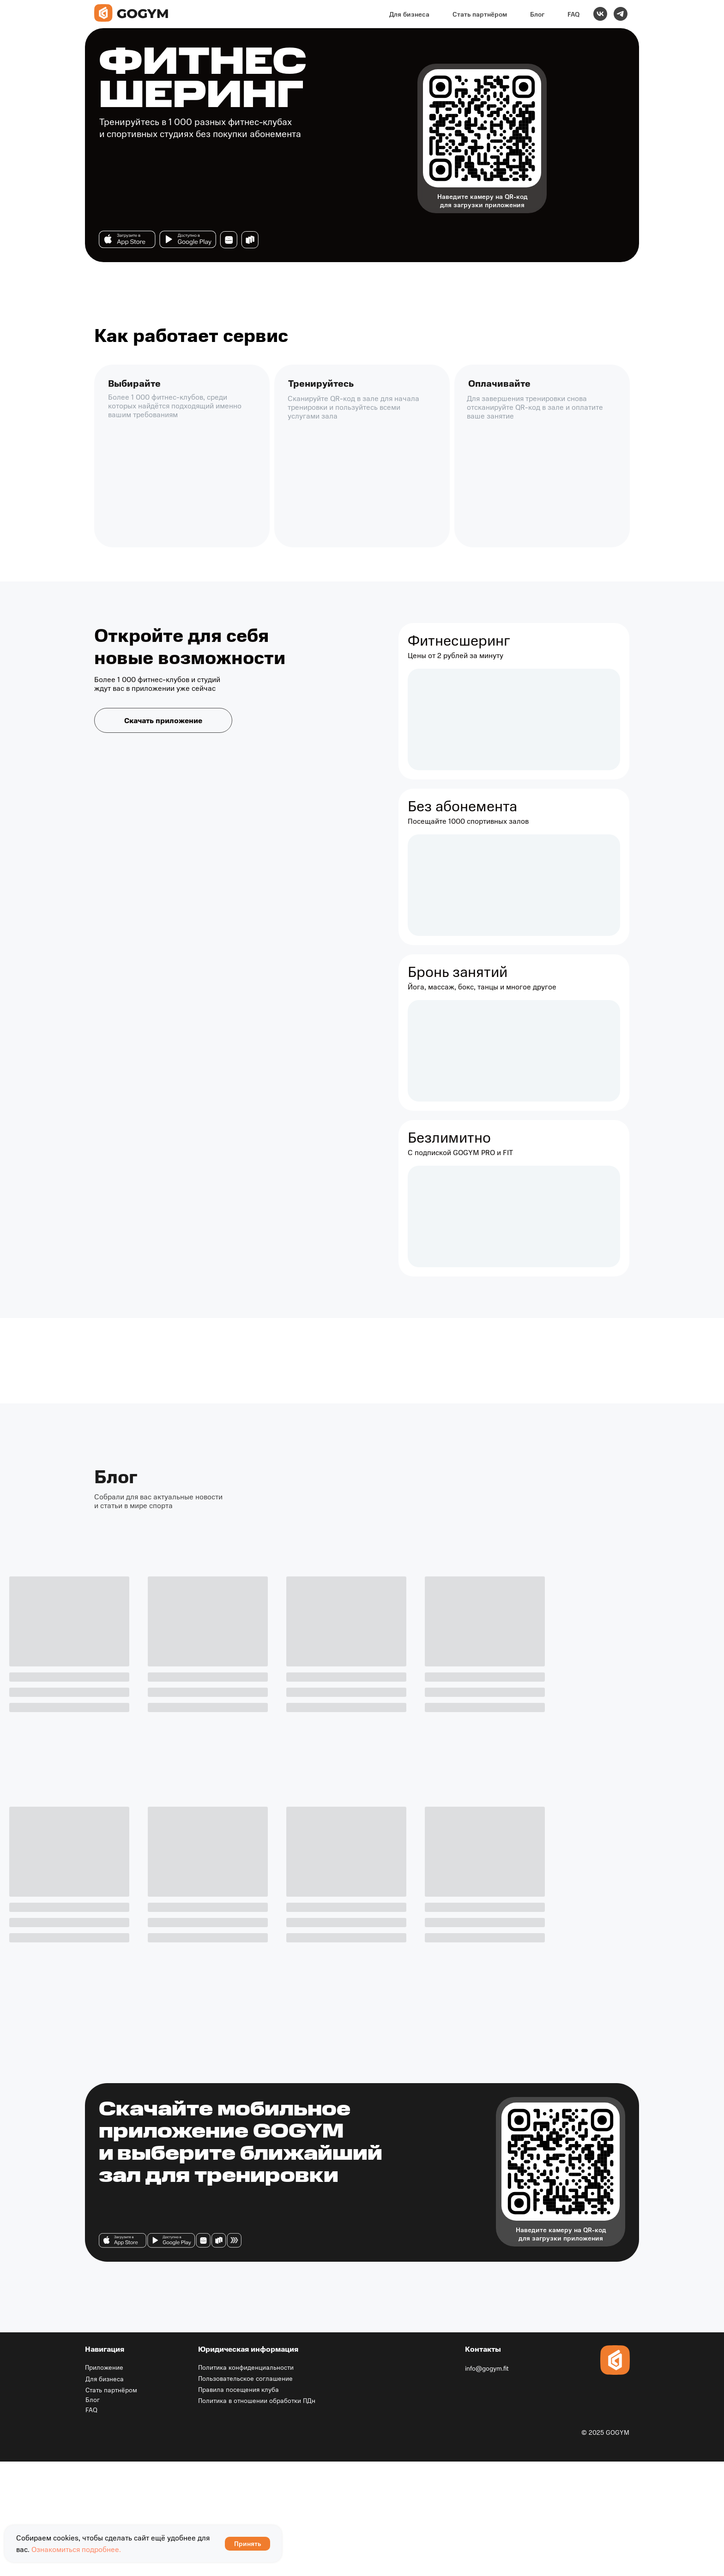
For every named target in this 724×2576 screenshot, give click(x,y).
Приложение (104, 2367)
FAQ (573, 13)
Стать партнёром (479, 13)
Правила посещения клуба (238, 2389)
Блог (537, 13)
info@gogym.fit (487, 2367)
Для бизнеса (409, 13)
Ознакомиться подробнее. (76, 2549)
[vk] (600, 14)
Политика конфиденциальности (246, 2367)
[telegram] (620, 14)
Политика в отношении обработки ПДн (256, 2400)
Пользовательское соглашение (245, 2378)
